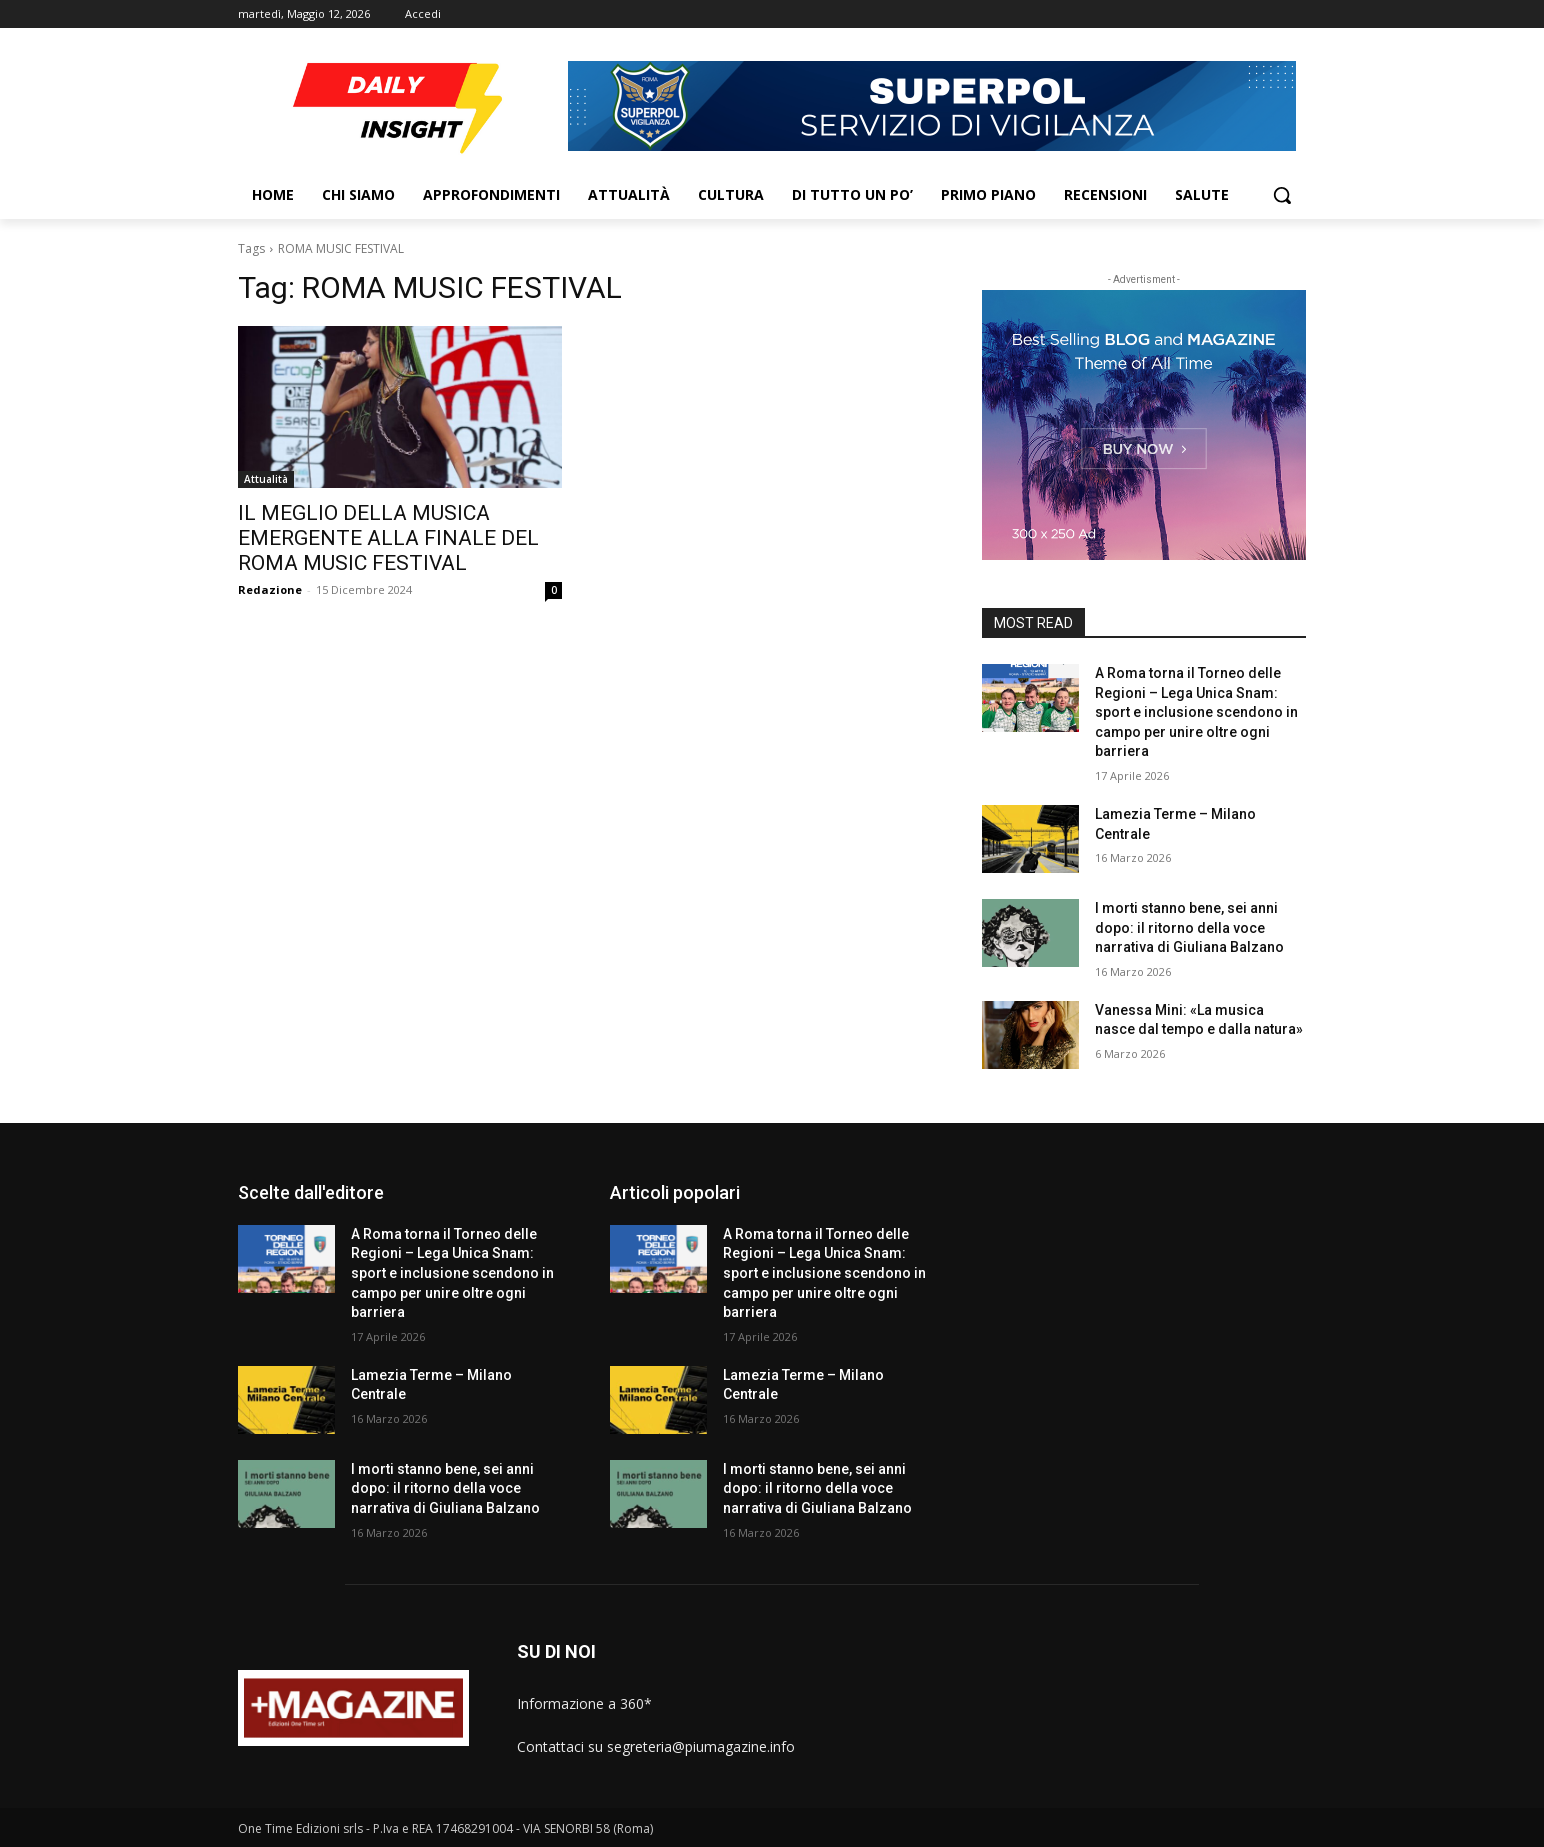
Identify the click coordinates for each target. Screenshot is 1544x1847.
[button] (1282, 195)
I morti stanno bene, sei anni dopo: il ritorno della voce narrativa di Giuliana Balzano (1189, 927)
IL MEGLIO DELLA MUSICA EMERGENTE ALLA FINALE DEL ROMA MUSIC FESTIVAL (388, 538)
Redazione (270, 589)
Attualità (266, 479)
